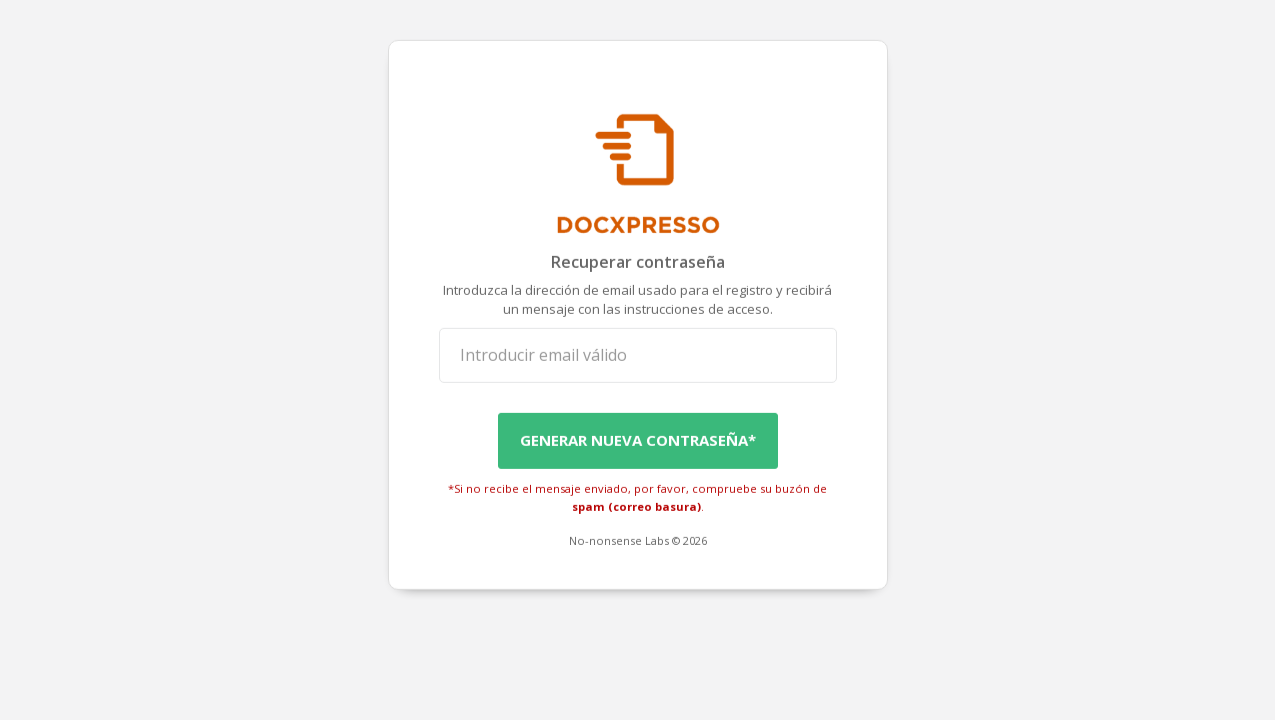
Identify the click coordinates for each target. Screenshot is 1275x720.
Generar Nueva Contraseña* (638, 440)
